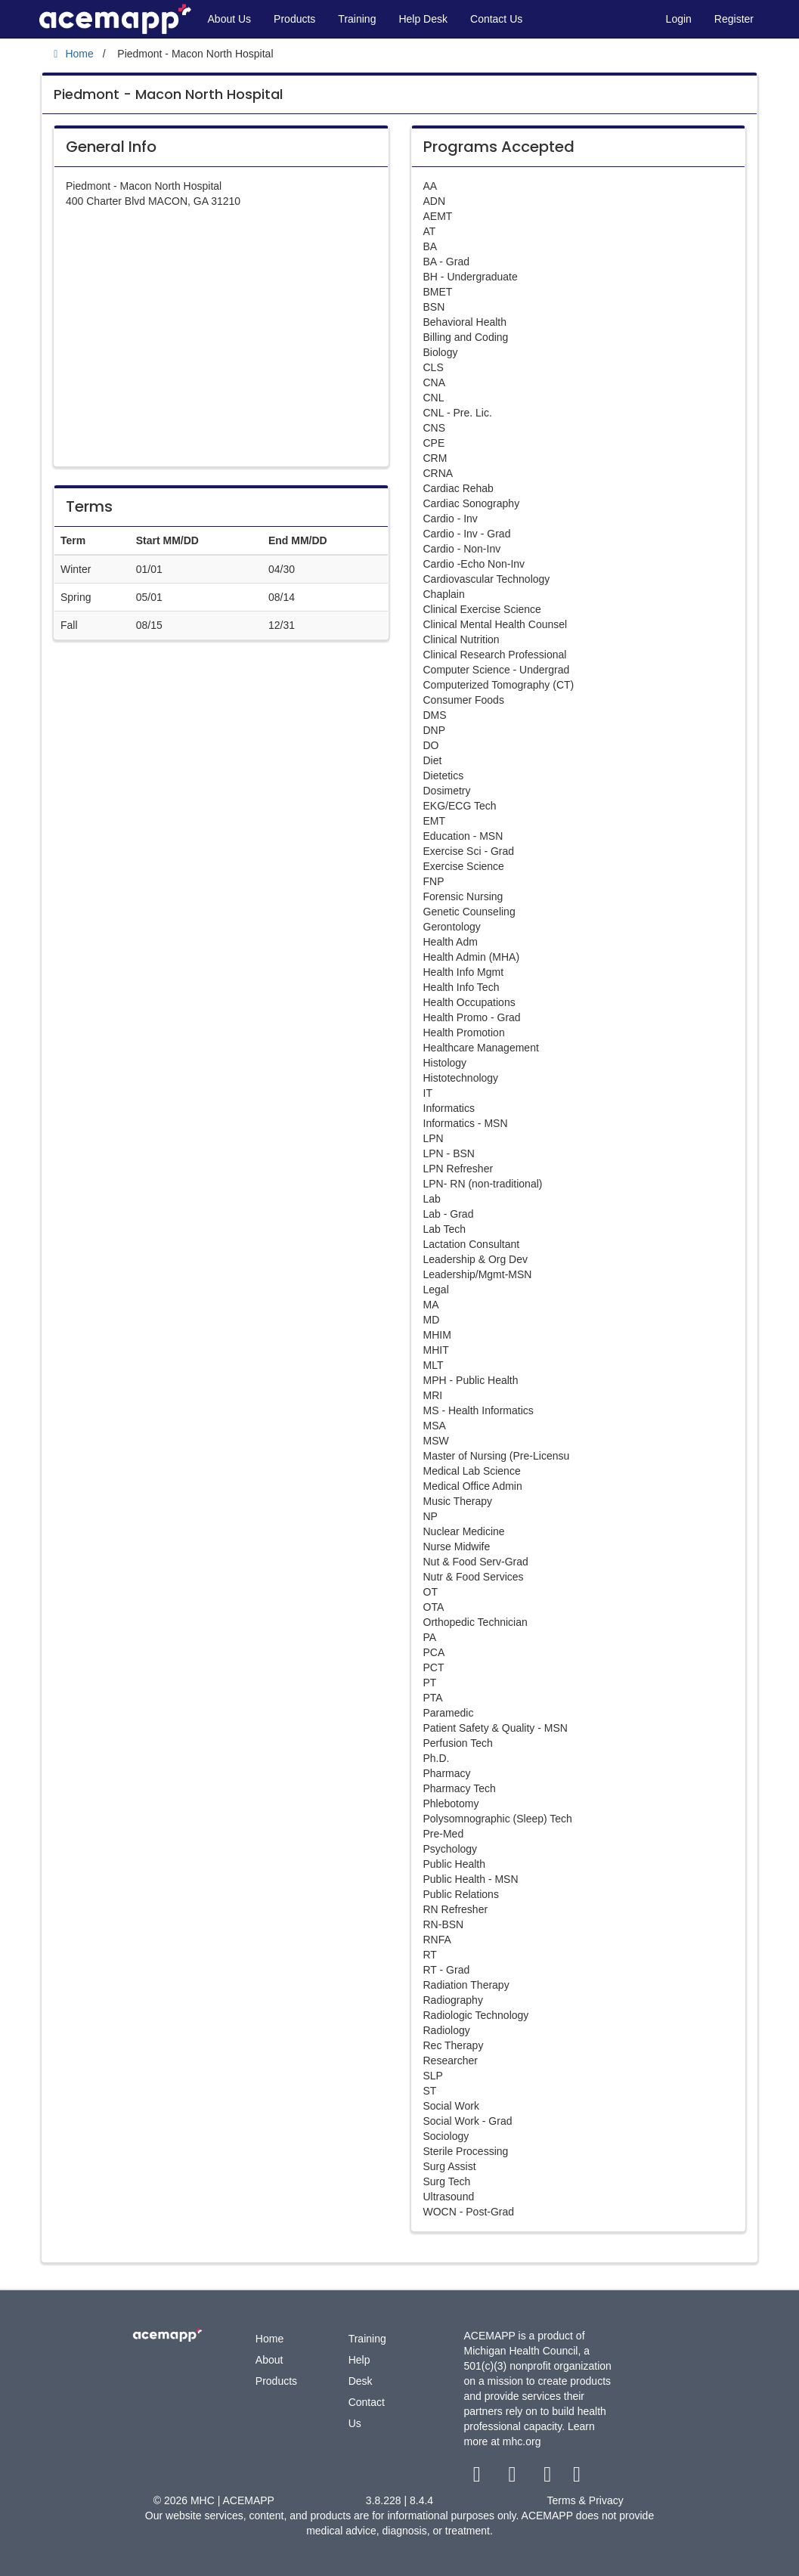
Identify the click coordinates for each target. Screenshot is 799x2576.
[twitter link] (513, 2478)
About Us (230, 19)
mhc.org (522, 2441)
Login (679, 19)
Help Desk (423, 19)
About (269, 2360)
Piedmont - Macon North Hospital (168, 94)
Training (357, 19)
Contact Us (496, 19)
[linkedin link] (577, 2478)
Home (269, 2339)
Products (294, 19)
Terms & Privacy (585, 2500)
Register (734, 19)
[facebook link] (478, 2478)
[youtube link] (549, 2478)
